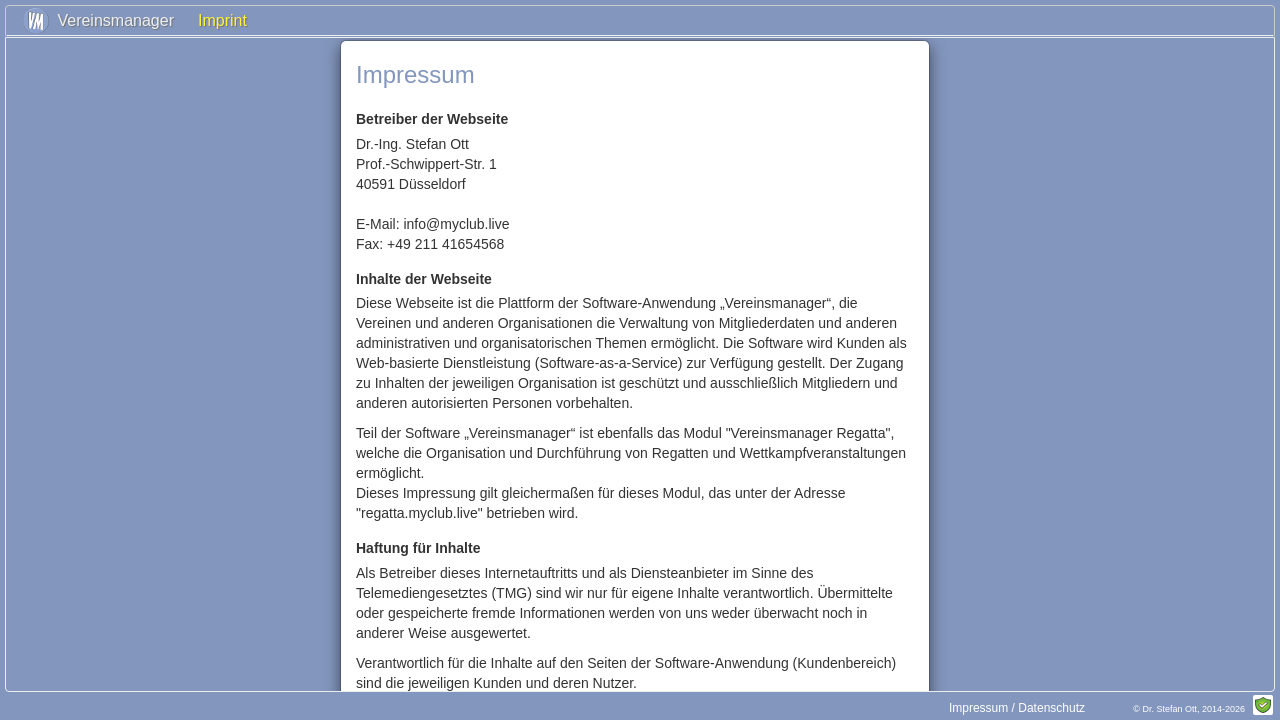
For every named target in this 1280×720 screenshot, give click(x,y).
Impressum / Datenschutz (1017, 708)
